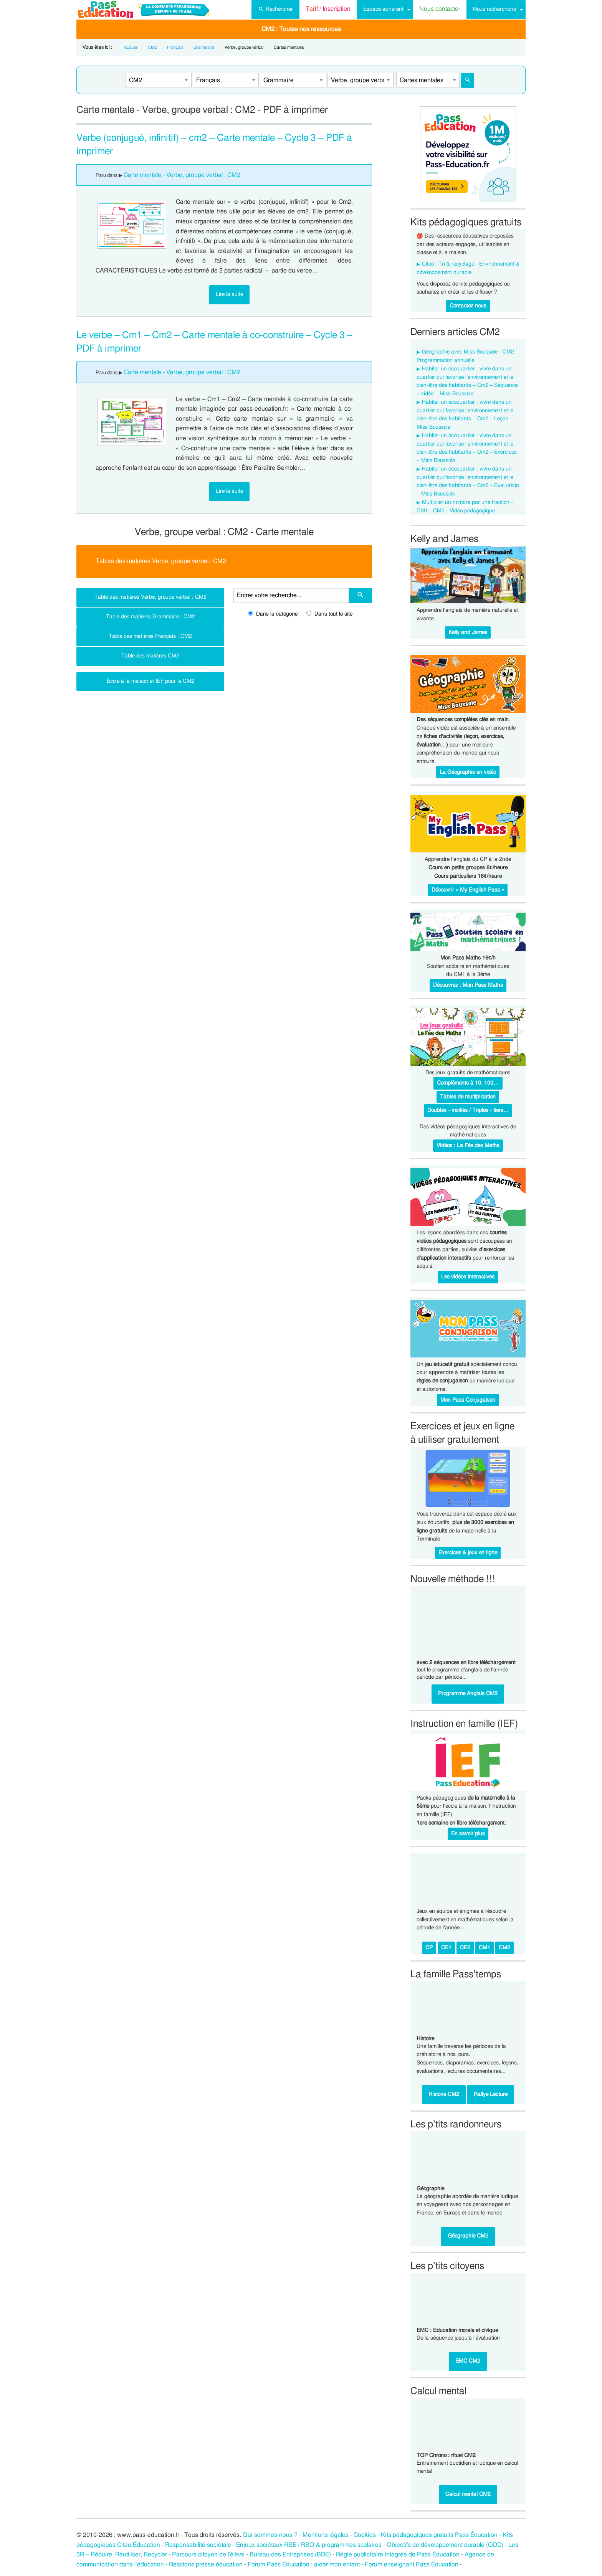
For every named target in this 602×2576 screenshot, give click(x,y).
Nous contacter (439, 9)
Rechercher (275, 8)
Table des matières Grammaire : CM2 (150, 616)
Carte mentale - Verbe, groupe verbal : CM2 (182, 175)
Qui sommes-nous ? (270, 2535)
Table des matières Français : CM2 (150, 636)
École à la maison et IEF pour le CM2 (150, 681)
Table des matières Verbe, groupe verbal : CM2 (150, 597)
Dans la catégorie (273, 614)
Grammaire (204, 47)
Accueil (130, 47)
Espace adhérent (383, 9)
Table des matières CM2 (150, 656)
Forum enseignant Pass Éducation (411, 2564)
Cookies (365, 2535)
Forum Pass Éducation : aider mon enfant (304, 2564)
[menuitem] (275, 9)
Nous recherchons (494, 9)
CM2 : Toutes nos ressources (301, 29)
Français (175, 47)
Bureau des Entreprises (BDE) (290, 2554)
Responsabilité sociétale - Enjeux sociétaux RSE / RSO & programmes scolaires (273, 2545)
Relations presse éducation (206, 2564)
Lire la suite (229, 294)
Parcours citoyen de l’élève (208, 2554)
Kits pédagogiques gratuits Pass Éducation (439, 2535)
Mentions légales (326, 2535)
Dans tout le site (329, 614)
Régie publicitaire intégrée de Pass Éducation (398, 2554)
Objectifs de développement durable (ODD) (445, 2545)
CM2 (152, 47)
